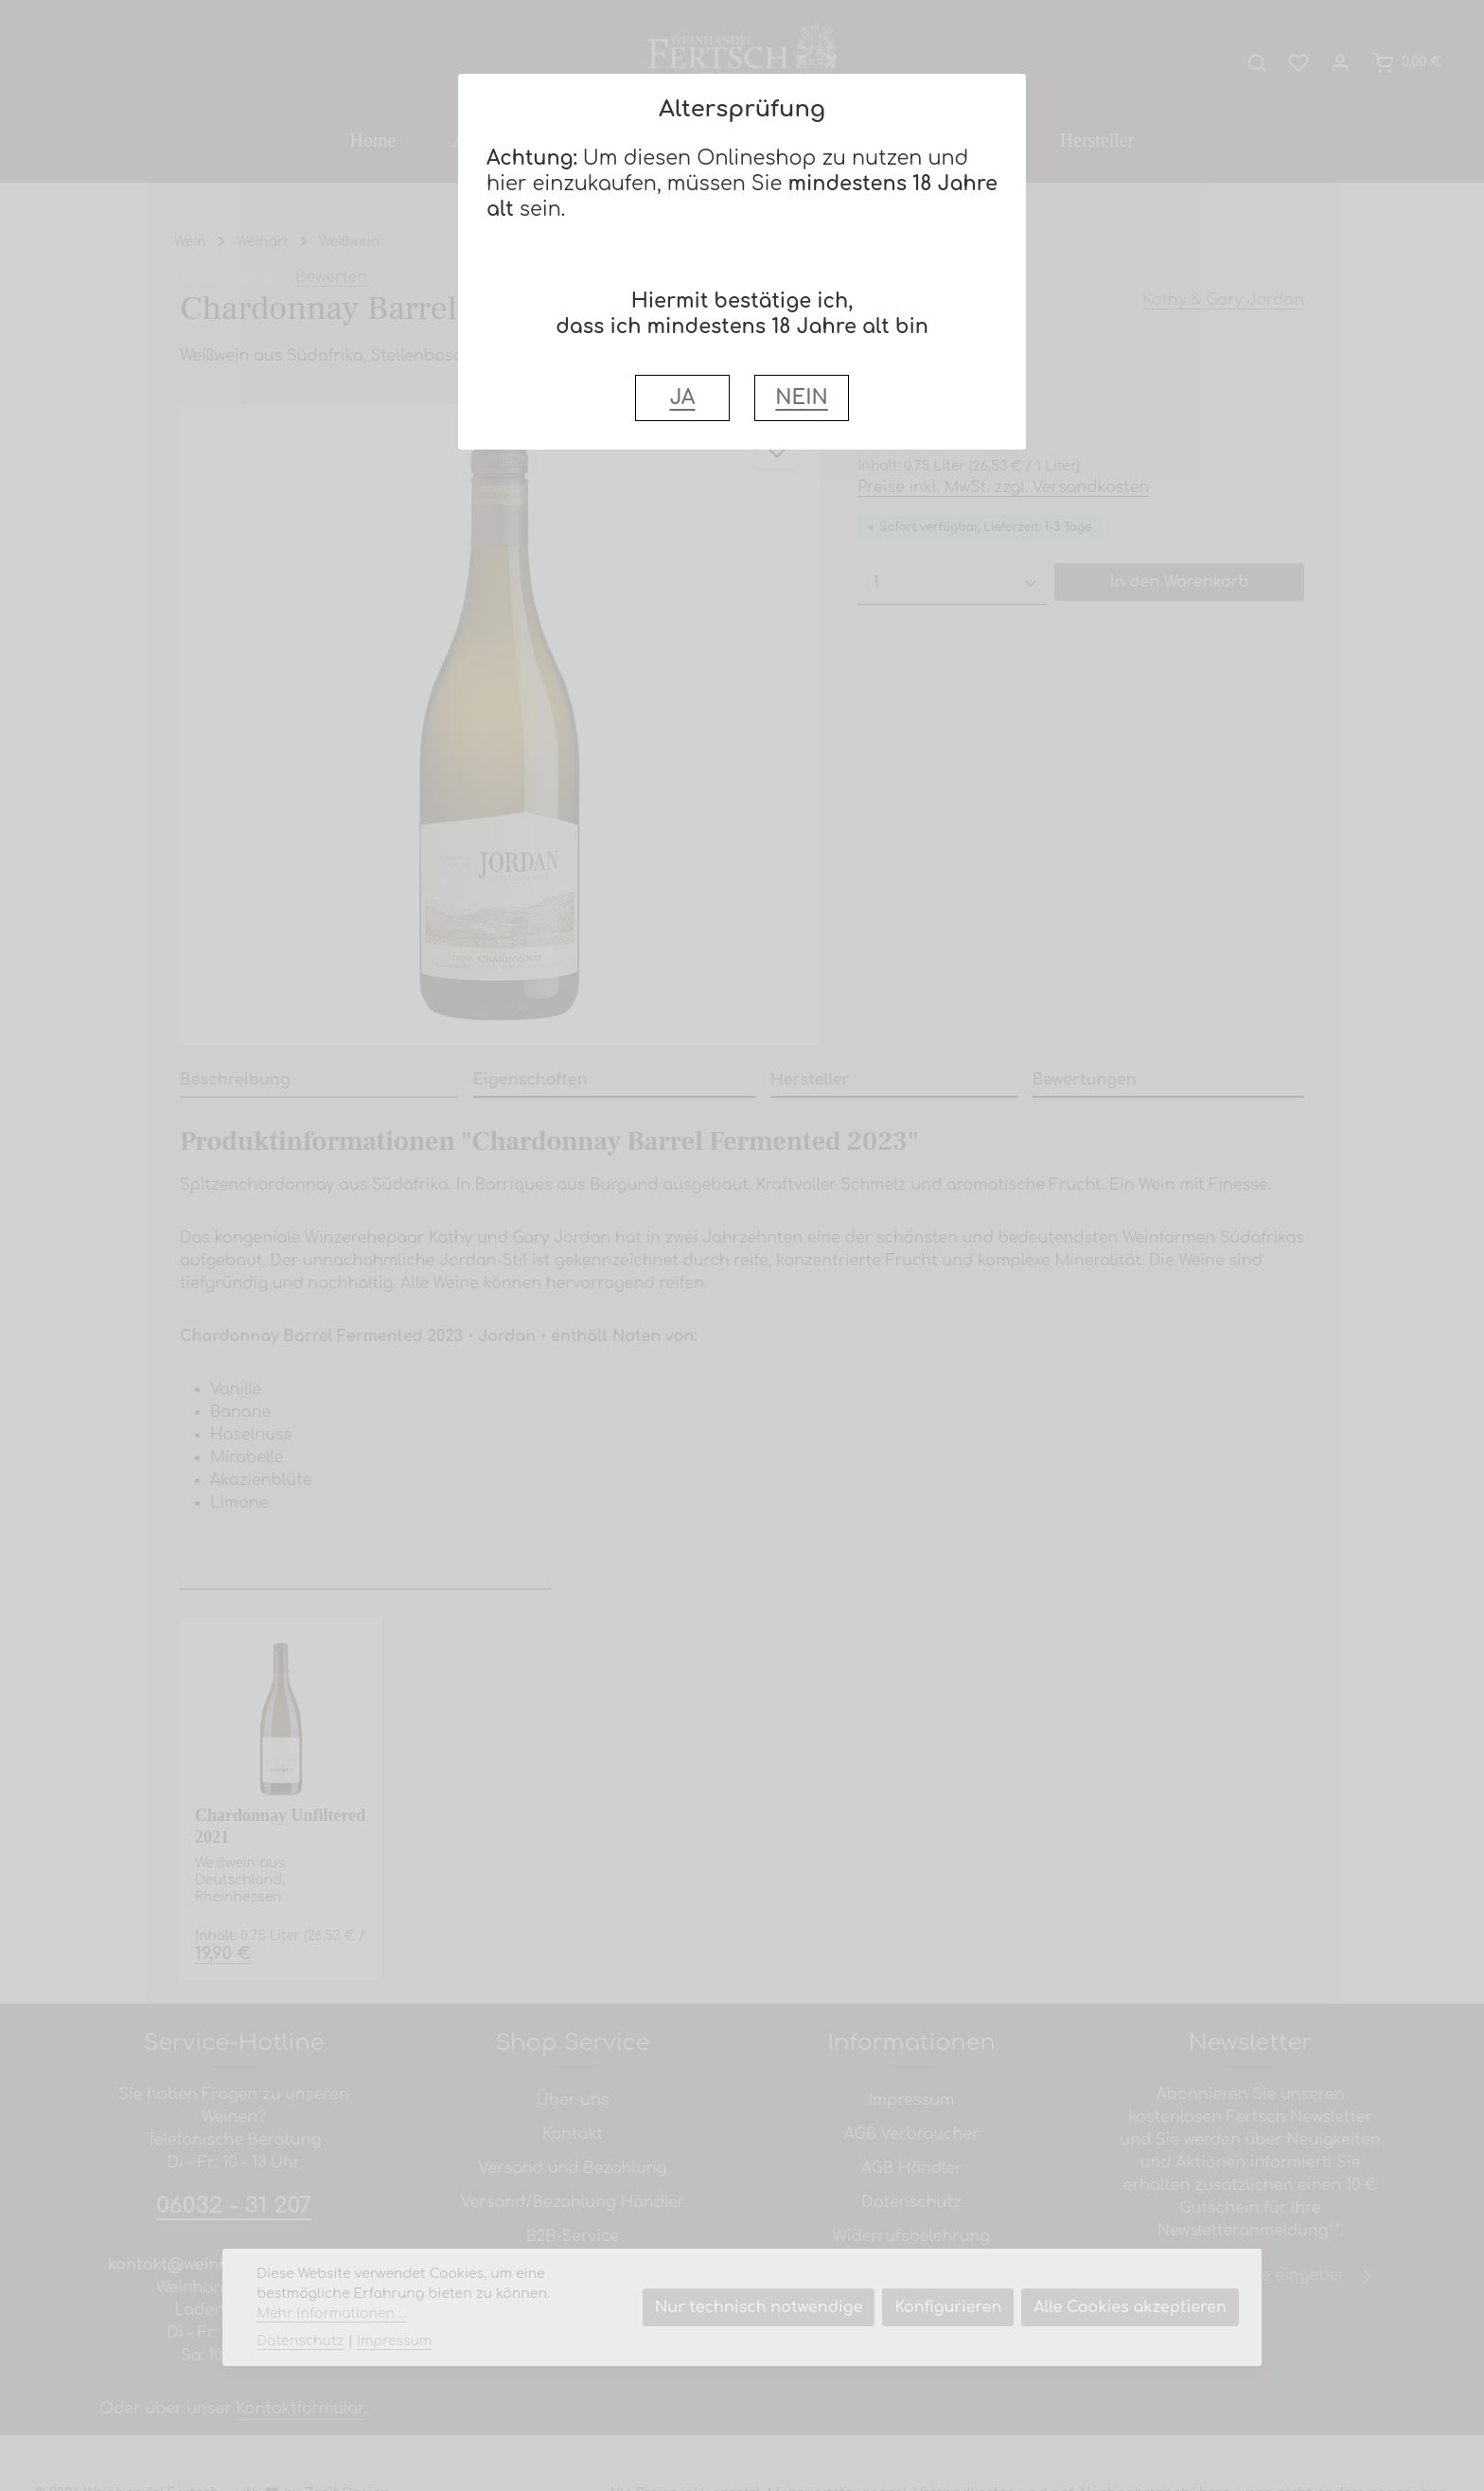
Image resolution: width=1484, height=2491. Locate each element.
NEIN (801, 398)
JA (682, 398)
